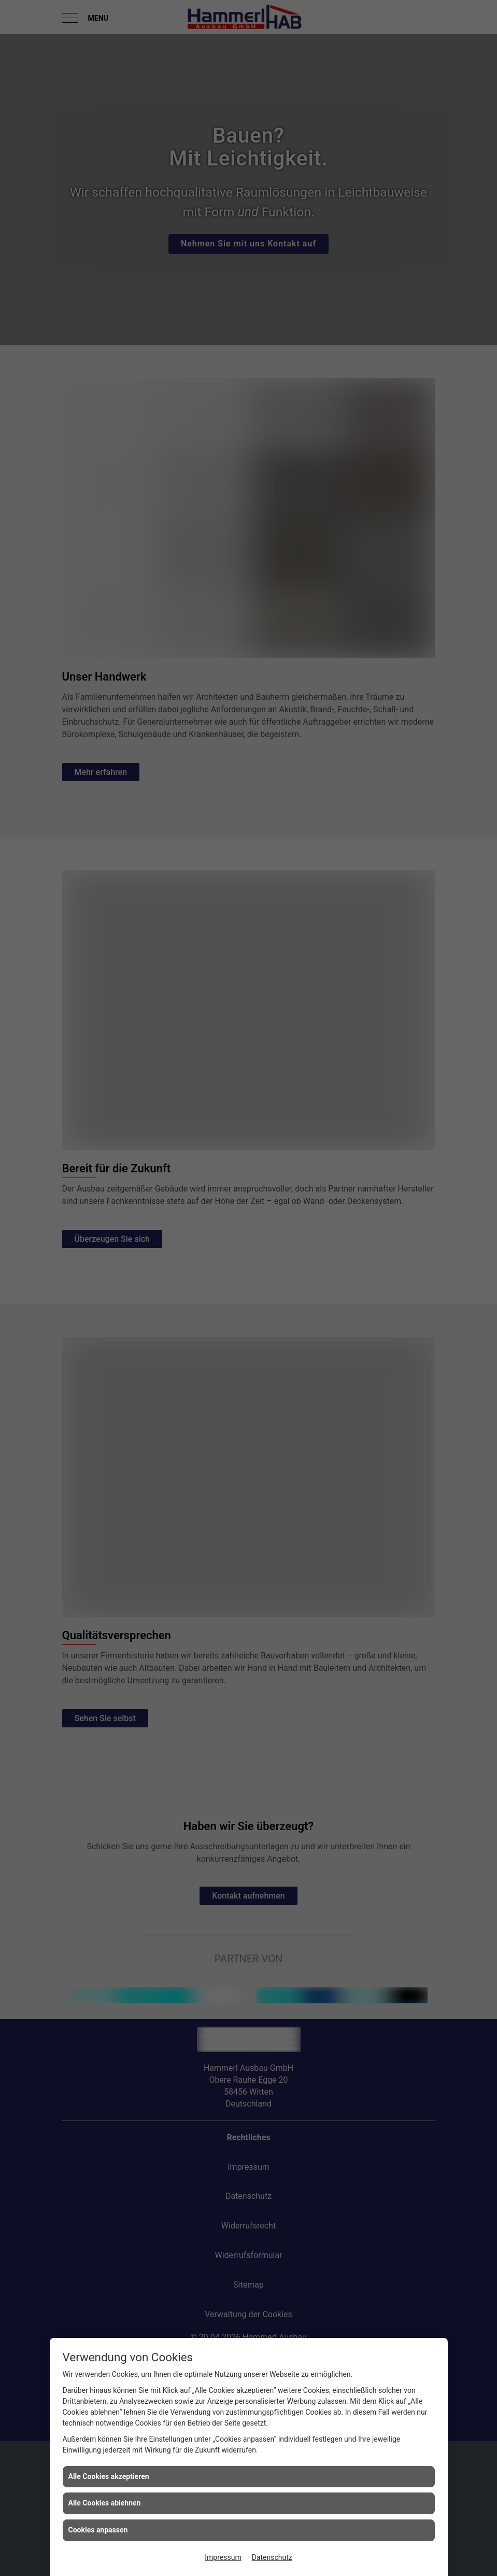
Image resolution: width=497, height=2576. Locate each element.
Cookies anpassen (98, 2530)
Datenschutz (272, 2557)
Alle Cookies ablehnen (104, 2503)
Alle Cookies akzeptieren (108, 2476)
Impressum (223, 2557)
